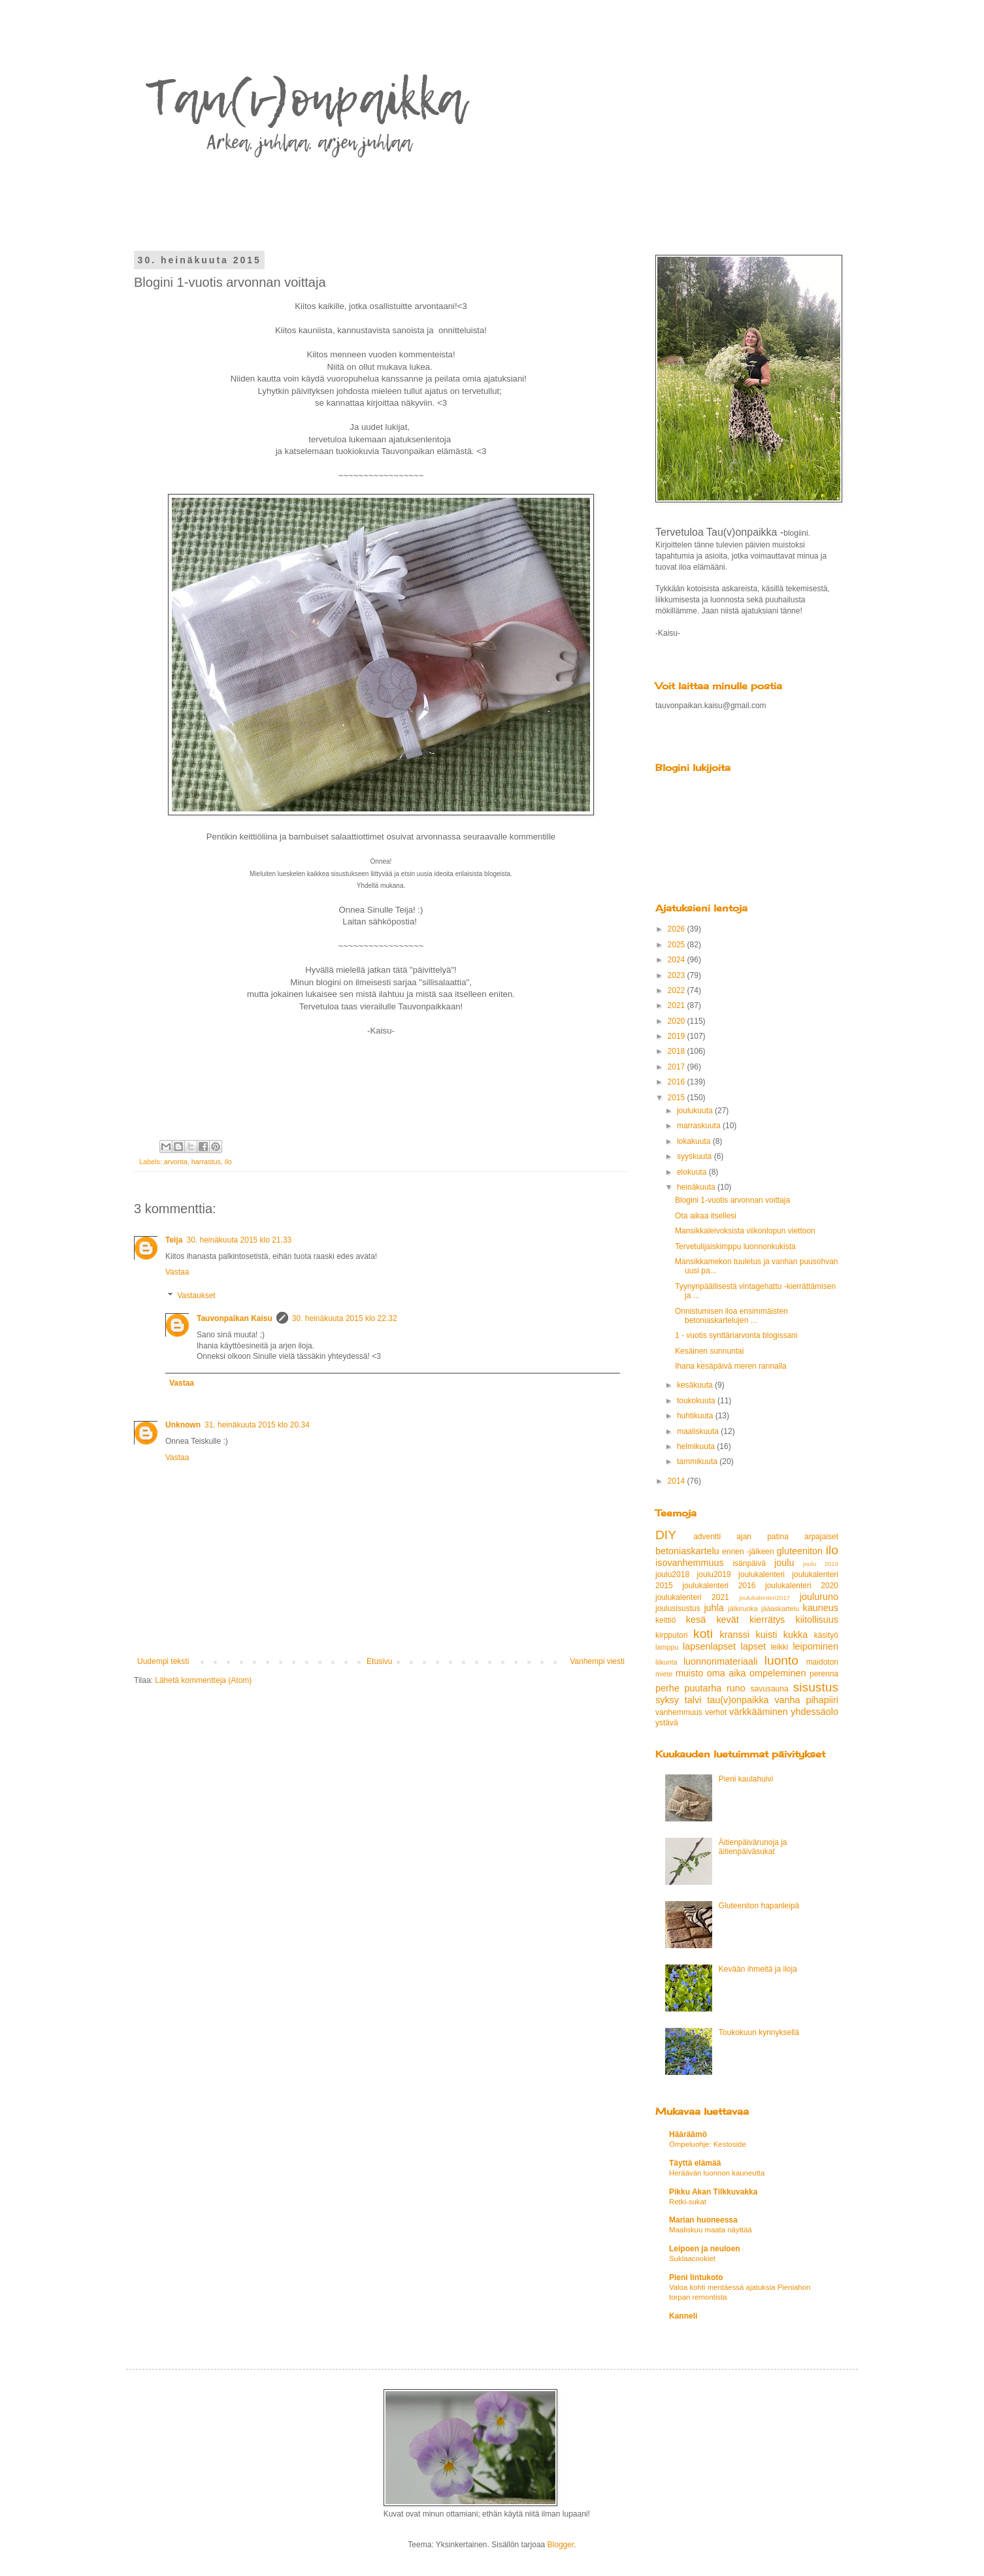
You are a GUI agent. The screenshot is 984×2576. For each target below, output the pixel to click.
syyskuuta (695, 1156)
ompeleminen (777, 1673)
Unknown (183, 1424)
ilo (228, 1162)
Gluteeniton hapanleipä (759, 1905)
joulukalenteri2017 (764, 1597)
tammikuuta (698, 1461)
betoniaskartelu (687, 1551)
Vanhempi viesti (597, 1661)
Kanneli (683, 2316)
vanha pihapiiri (806, 1700)
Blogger (561, 2544)
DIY (665, 1535)
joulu (784, 1562)
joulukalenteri (761, 1574)
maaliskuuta (699, 1431)
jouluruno (819, 1596)
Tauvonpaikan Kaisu (234, 1318)
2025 (677, 944)
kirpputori (671, 1635)
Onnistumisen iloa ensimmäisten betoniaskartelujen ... (731, 1316)
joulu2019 (714, 1574)
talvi (693, 1700)
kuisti (767, 1634)
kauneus (820, 1608)
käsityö (826, 1635)
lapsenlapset (709, 1646)
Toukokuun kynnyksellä (759, 2032)
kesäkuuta (696, 1385)
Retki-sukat (687, 2202)
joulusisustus (677, 1608)
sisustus (815, 1687)
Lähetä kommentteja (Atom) (203, 1680)
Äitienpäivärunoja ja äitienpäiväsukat (753, 1847)
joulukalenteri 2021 (692, 1597)
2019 (677, 1036)
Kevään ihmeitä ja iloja (758, 1969)
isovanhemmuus (689, 1562)
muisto (689, 1673)
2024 (677, 959)
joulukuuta (696, 1110)
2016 (677, 1081)
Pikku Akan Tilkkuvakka (713, 2191)
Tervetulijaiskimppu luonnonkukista (735, 1246)
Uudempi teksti (163, 1661)
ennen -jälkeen (748, 1551)
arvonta (176, 1162)
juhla (713, 1608)
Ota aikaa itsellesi (705, 1215)
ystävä (666, 1722)
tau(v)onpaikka (737, 1700)
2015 (677, 1097)
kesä (696, 1619)
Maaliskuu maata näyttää (710, 2230)
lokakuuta (695, 1141)
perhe (667, 1688)
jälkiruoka (743, 1608)
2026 (677, 929)
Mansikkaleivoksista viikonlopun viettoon (745, 1230)
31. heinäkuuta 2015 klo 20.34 (257, 1424)
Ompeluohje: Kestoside (707, 2144)
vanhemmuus (678, 1712)
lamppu (666, 1647)
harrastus (206, 1162)
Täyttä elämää (695, 2163)
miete (663, 1674)
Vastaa (177, 1272)
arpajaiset (821, 1536)
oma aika (726, 1673)
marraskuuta (700, 1125)
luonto (781, 1660)
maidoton (822, 1662)
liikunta (666, 1662)
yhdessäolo (814, 1711)
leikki (780, 1647)
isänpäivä (749, 1563)
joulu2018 (672, 1574)
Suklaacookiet (692, 2258)
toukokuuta (697, 1400)
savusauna (770, 1688)
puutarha (703, 1688)
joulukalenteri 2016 (718, 1585)
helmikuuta (697, 1446)
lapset (753, 1646)
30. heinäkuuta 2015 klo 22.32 (344, 1318)
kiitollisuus (816, 1619)
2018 (677, 1051)
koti (703, 1633)
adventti (707, 1536)
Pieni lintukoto (696, 2277)
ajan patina (762, 1536)
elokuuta (693, 1172)
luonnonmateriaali (720, 1661)
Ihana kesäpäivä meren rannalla (731, 1366)
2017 (677, 1066)
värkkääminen (758, 1711)
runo (736, 1688)
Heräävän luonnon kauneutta (716, 2173)
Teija (173, 1240)
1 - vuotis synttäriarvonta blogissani (736, 1335)
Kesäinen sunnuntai (709, 1351)
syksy (667, 1700)
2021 (677, 1005)
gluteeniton (800, 1551)
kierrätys (767, 1619)
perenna (824, 1673)
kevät (727, 1619)
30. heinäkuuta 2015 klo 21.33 (238, 1240)
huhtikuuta (696, 1415)
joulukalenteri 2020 (801, 1585)
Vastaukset (196, 1295)
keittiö (665, 1620)
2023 (677, 975)
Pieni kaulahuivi (746, 1779)
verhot (716, 1712)
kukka (795, 1634)
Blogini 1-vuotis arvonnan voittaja (732, 1200)
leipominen (815, 1646)
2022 (677, 990)
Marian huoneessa (703, 2220)
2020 (677, 1021)
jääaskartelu (780, 1608)
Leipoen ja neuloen (704, 2248)
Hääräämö (688, 2134)
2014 (677, 1481)
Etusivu (379, 1661)
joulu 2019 (820, 1563)
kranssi (735, 1634)
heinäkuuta (697, 1187)
